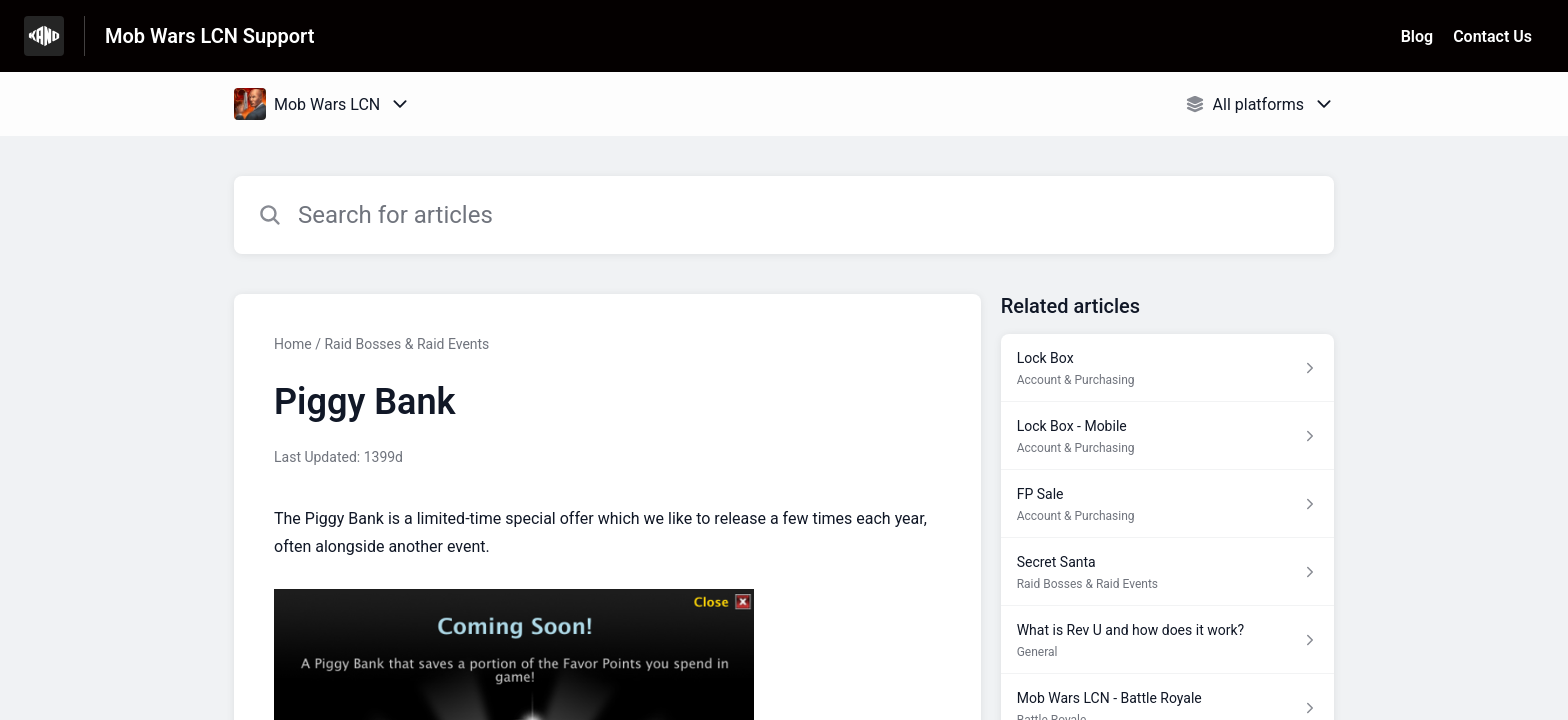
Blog (1417, 36)
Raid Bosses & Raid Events (406, 344)
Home (293, 344)
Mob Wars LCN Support (209, 36)
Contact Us (1492, 36)
